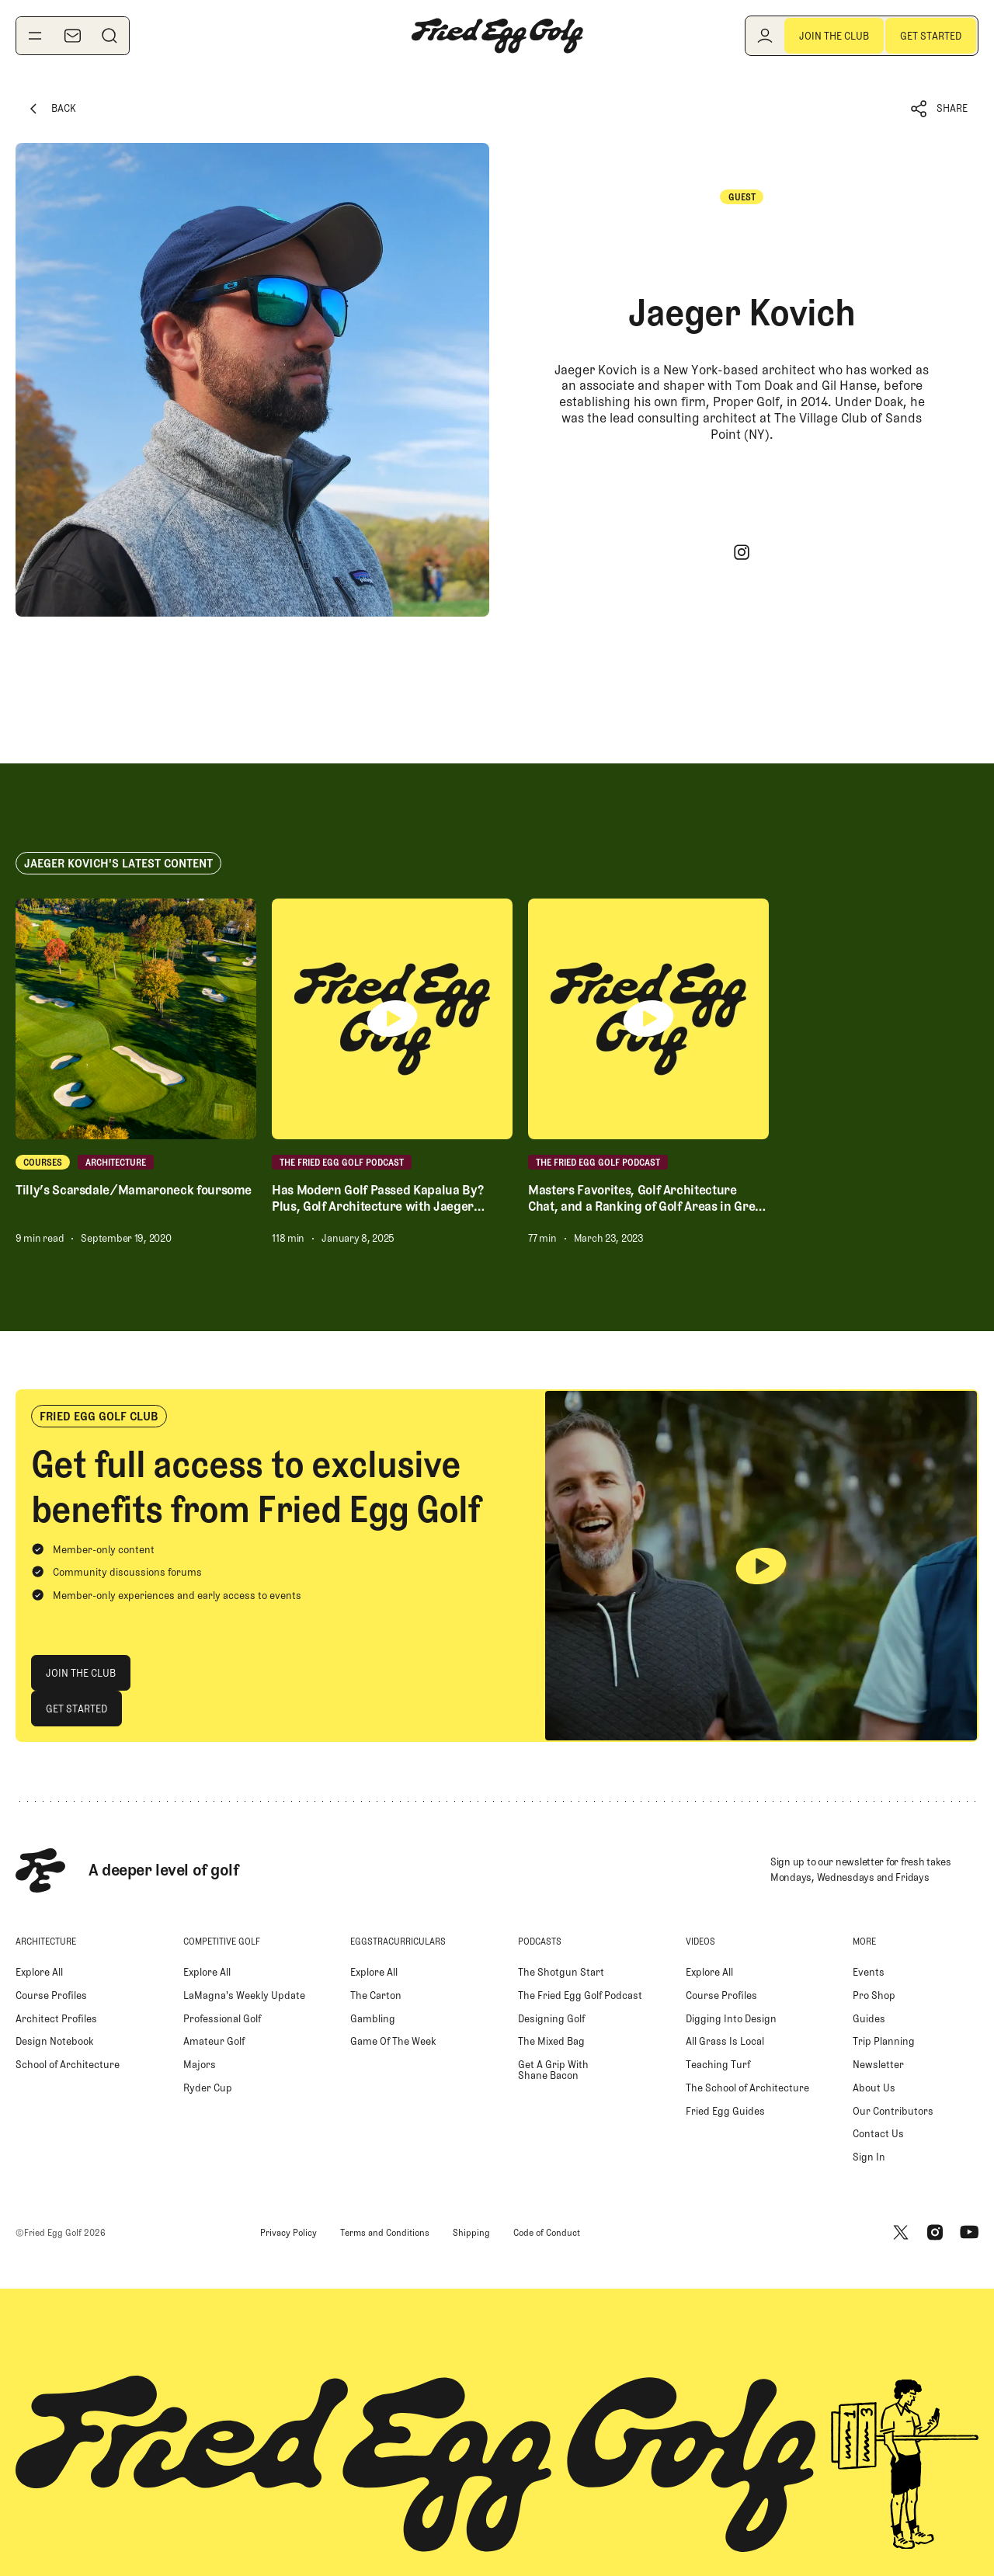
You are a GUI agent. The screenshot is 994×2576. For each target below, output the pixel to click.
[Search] (109, 36)
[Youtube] (969, 2232)
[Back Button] (51, 109)
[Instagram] (741, 552)
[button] (939, 109)
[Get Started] (930, 36)
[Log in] (765, 36)
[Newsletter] (72, 36)
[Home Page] (497, 35)
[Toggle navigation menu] (35, 36)
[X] (900, 2232)
